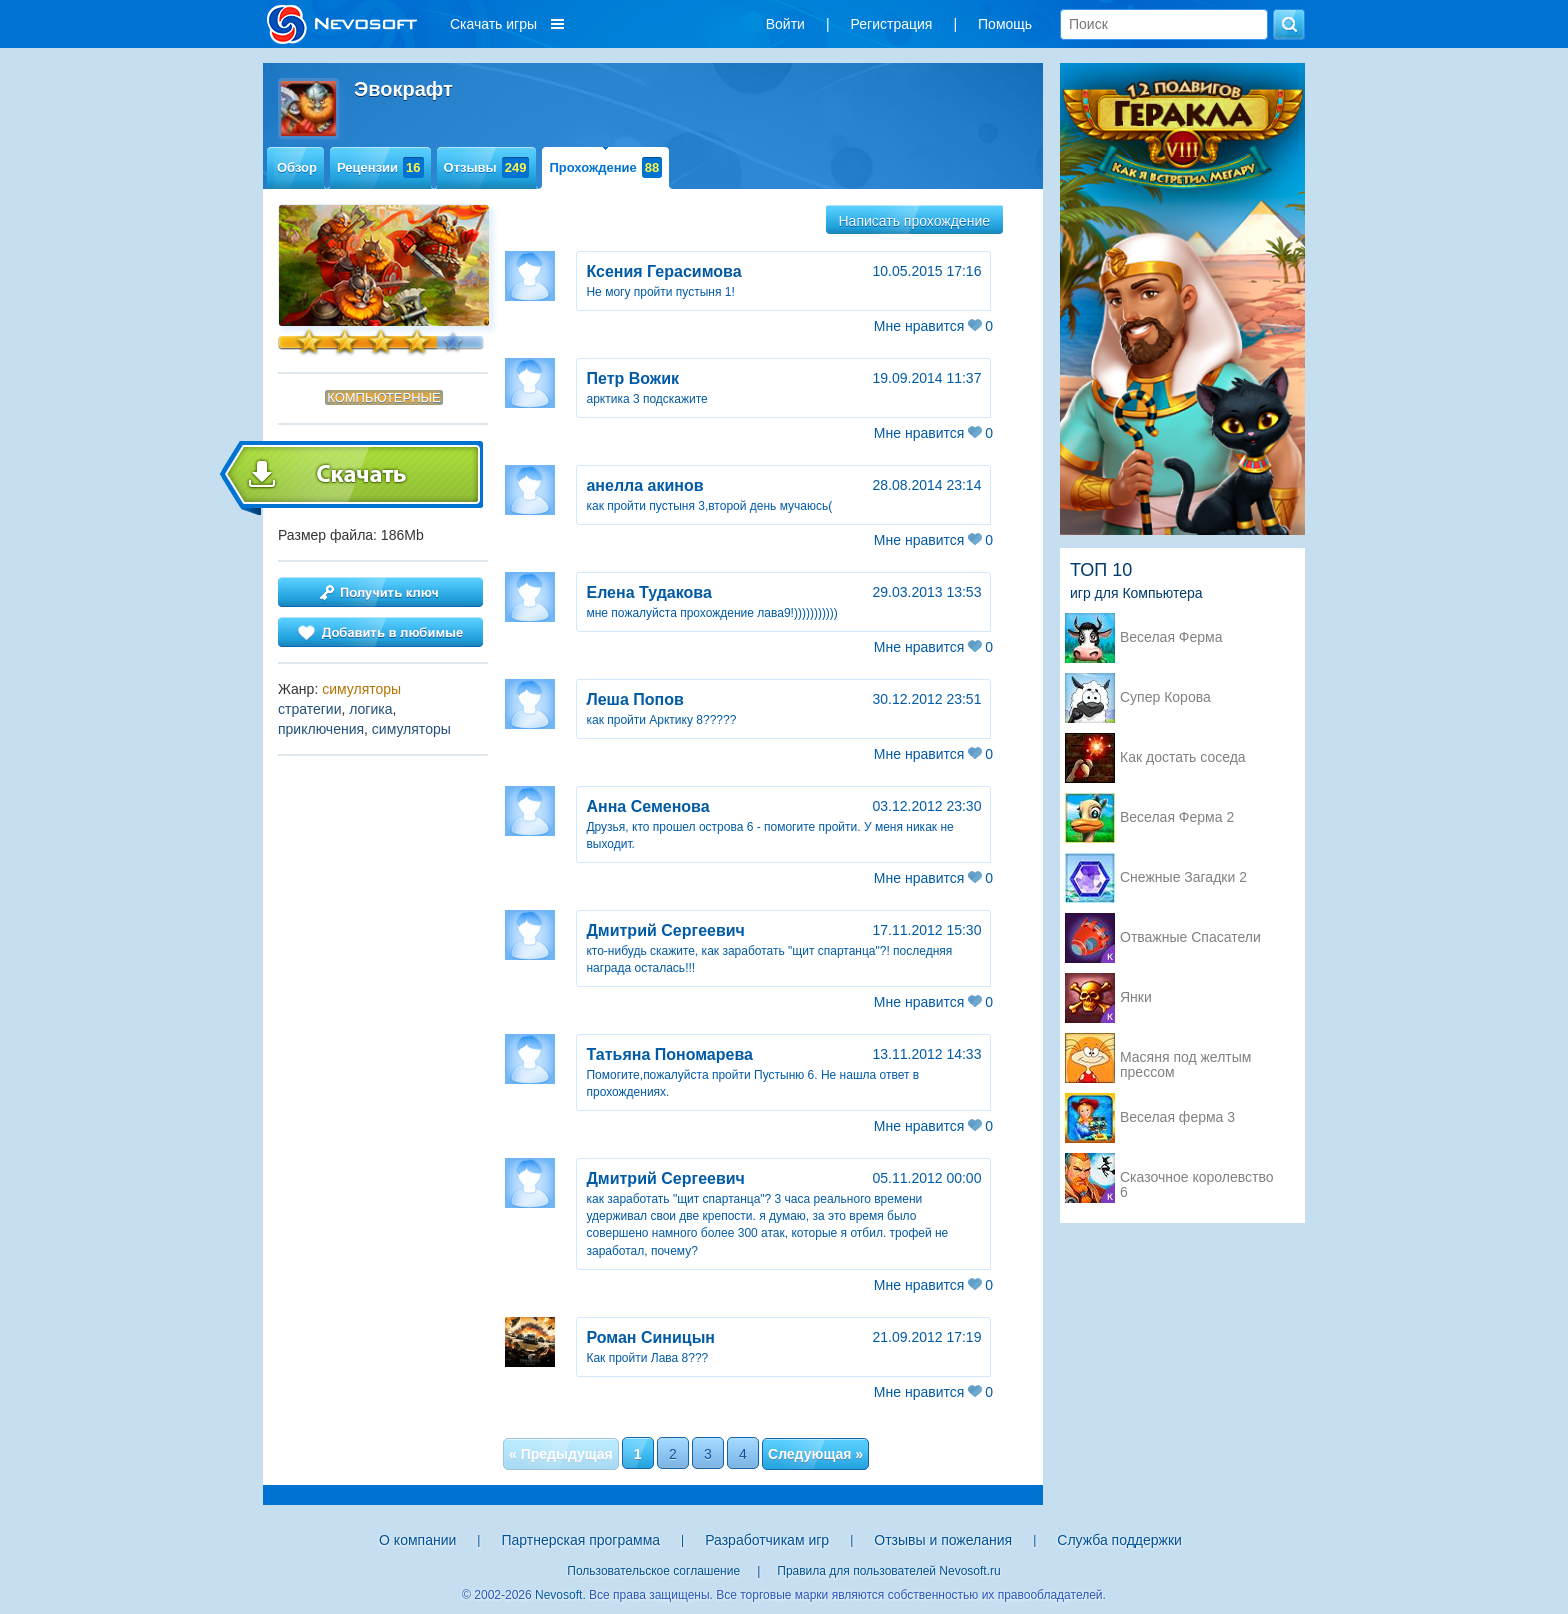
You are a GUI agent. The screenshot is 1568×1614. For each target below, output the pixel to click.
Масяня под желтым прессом (1185, 1059)
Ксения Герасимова (663, 271)
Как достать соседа (1183, 757)
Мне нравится (933, 326)
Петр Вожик (632, 378)
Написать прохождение (915, 221)
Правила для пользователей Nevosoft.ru (888, 1571)
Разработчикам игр (767, 1540)
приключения (321, 729)
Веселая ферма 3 (1177, 1117)
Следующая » (815, 1454)
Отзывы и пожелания (943, 1540)
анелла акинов (644, 485)
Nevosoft (558, 1595)
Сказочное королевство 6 (1196, 1179)
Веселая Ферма (1171, 637)
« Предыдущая (561, 1454)
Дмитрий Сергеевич (665, 930)
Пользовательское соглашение (653, 1571)
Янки (1136, 997)
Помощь (1005, 24)
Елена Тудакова (648, 592)
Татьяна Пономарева (669, 1054)
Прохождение (605, 167)
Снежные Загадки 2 (1183, 877)
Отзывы (487, 167)
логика (370, 709)
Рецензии (380, 167)
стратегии (309, 709)
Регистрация (892, 24)
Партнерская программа (580, 1540)
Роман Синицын (650, 1337)
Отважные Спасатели (1190, 937)
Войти (785, 24)
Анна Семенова (647, 806)
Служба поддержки (1119, 1540)
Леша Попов (634, 699)
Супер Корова (1165, 697)
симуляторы (361, 689)
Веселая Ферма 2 (1177, 817)
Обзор (297, 167)
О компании (417, 1540)
